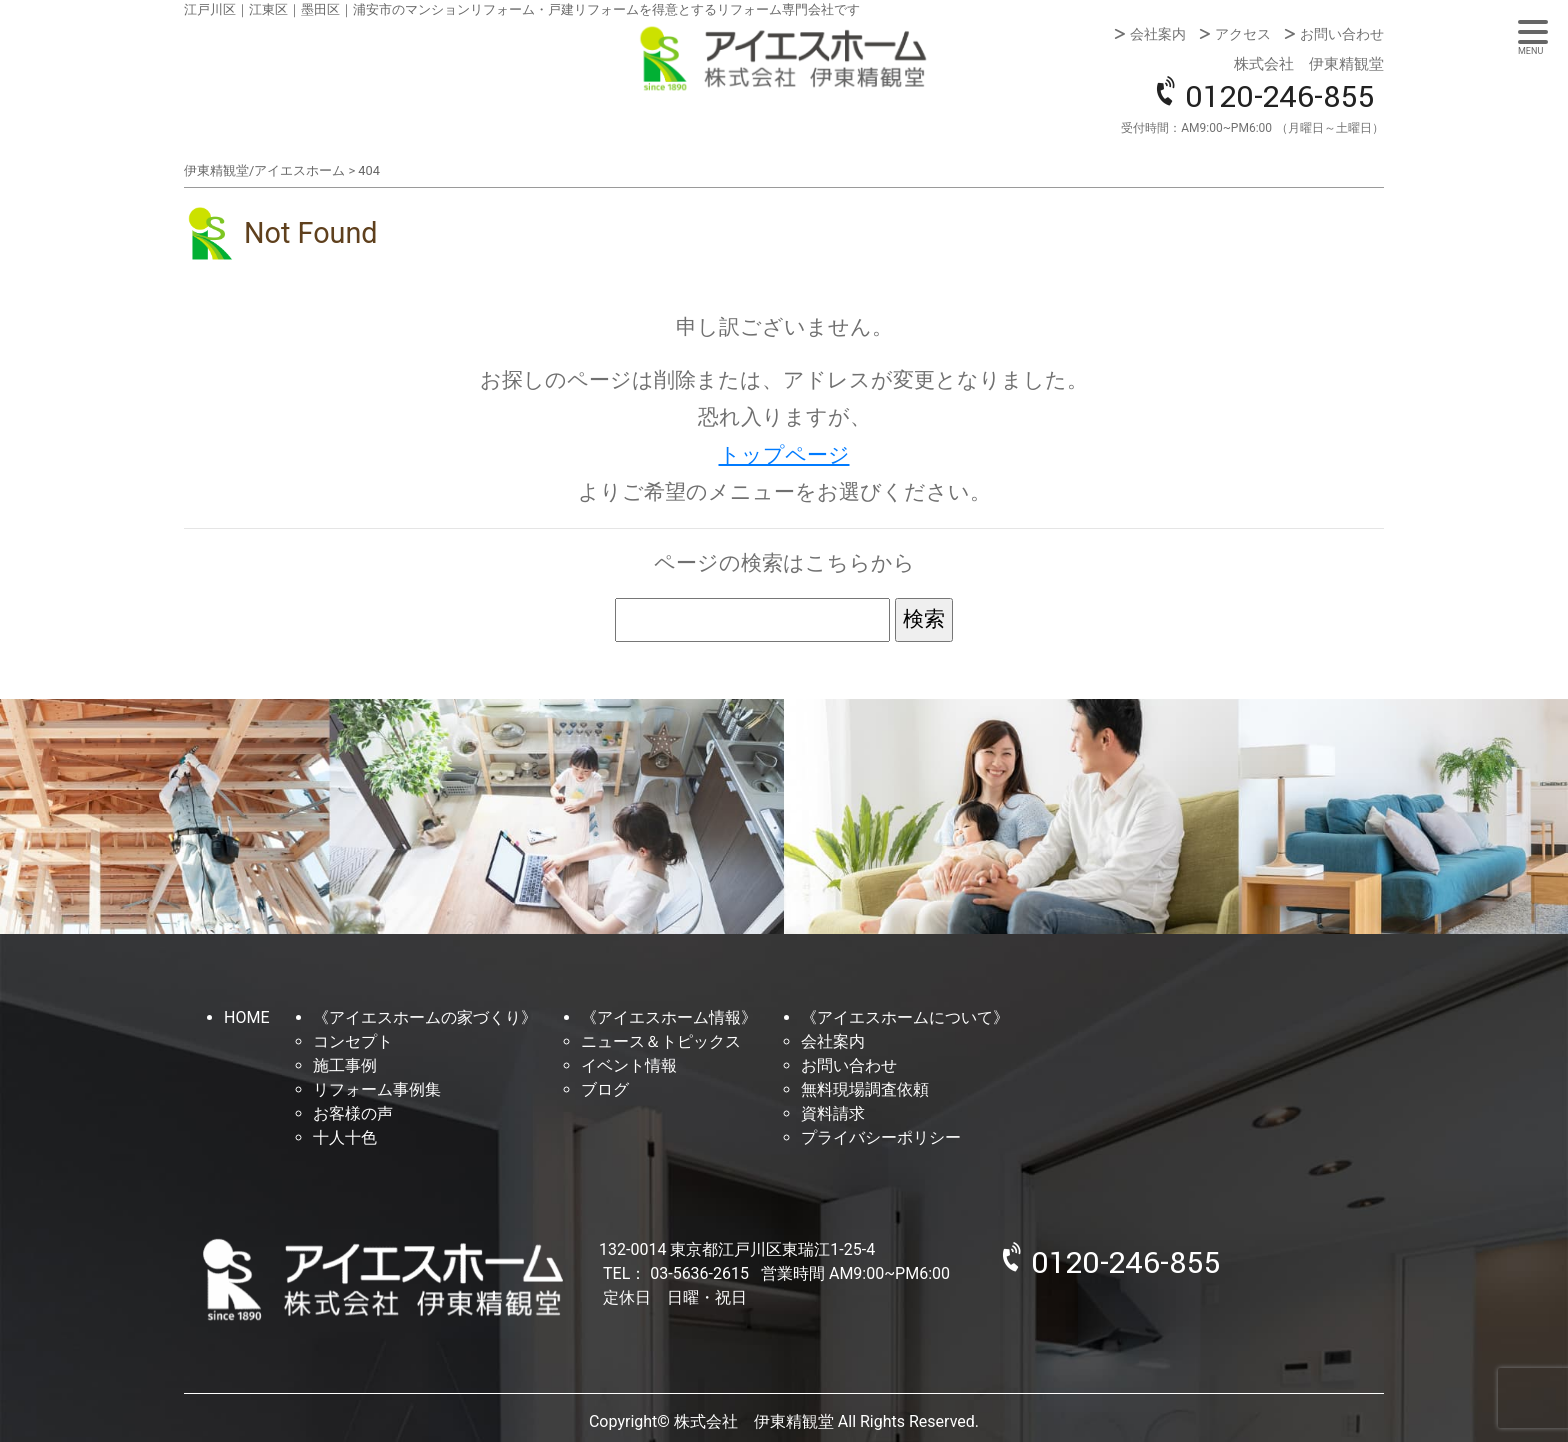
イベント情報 (629, 1065)
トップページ (784, 455)
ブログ (605, 1089)
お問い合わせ (1342, 34)
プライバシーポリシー (881, 1137)
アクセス (1243, 34)
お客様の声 (353, 1113)
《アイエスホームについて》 (905, 1017)
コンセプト (353, 1041)
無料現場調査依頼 (865, 1089)
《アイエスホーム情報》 (669, 1017)
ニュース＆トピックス (661, 1041)
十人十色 (345, 1137)
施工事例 (345, 1065)
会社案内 (1158, 34)
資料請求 (833, 1113)
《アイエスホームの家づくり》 (425, 1017)
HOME (246, 1017)
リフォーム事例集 (377, 1089)
